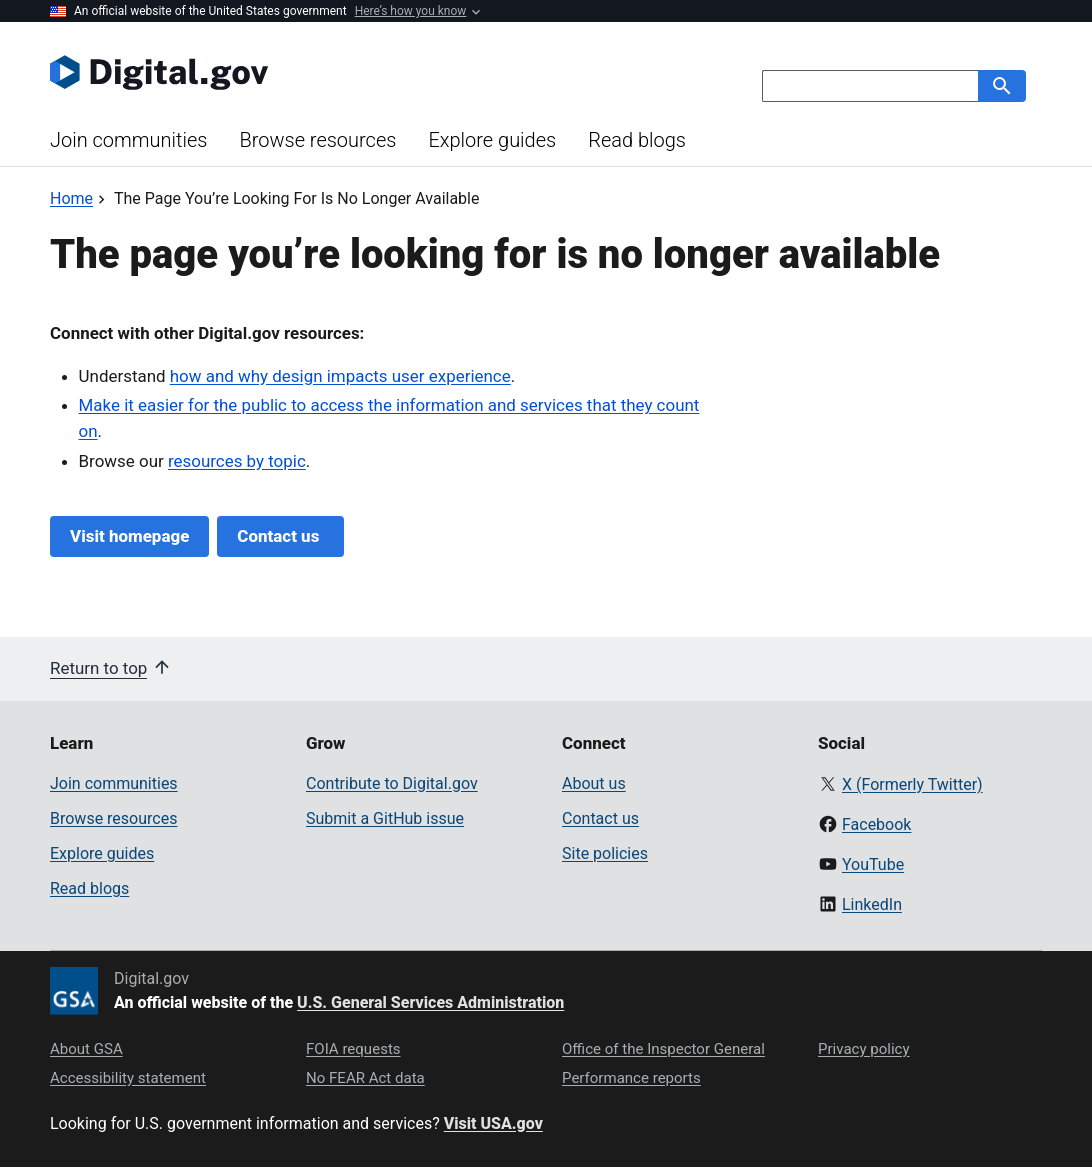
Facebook (876, 824)
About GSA (86, 1049)
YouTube (873, 864)
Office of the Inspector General (663, 1049)
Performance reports (631, 1078)
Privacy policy (864, 1049)
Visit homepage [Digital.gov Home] (129, 536)
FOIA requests (353, 1049)
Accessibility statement (128, 1078)
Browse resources (317, 140)
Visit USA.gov (493, 1123)
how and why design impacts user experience (340, 376)
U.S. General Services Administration (430, 1002)
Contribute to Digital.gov (392, 783)
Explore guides (492, 140)
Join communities (128, 140)
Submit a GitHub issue (385, 818)
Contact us (280, 536)
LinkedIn (872, 904)
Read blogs (637, 140)
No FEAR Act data (365, 1078)
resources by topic (237, 461)
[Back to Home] (71, 198)
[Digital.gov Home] (298, 72)
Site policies (605, 853)
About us (594, 783)
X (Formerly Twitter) (912, 784)
